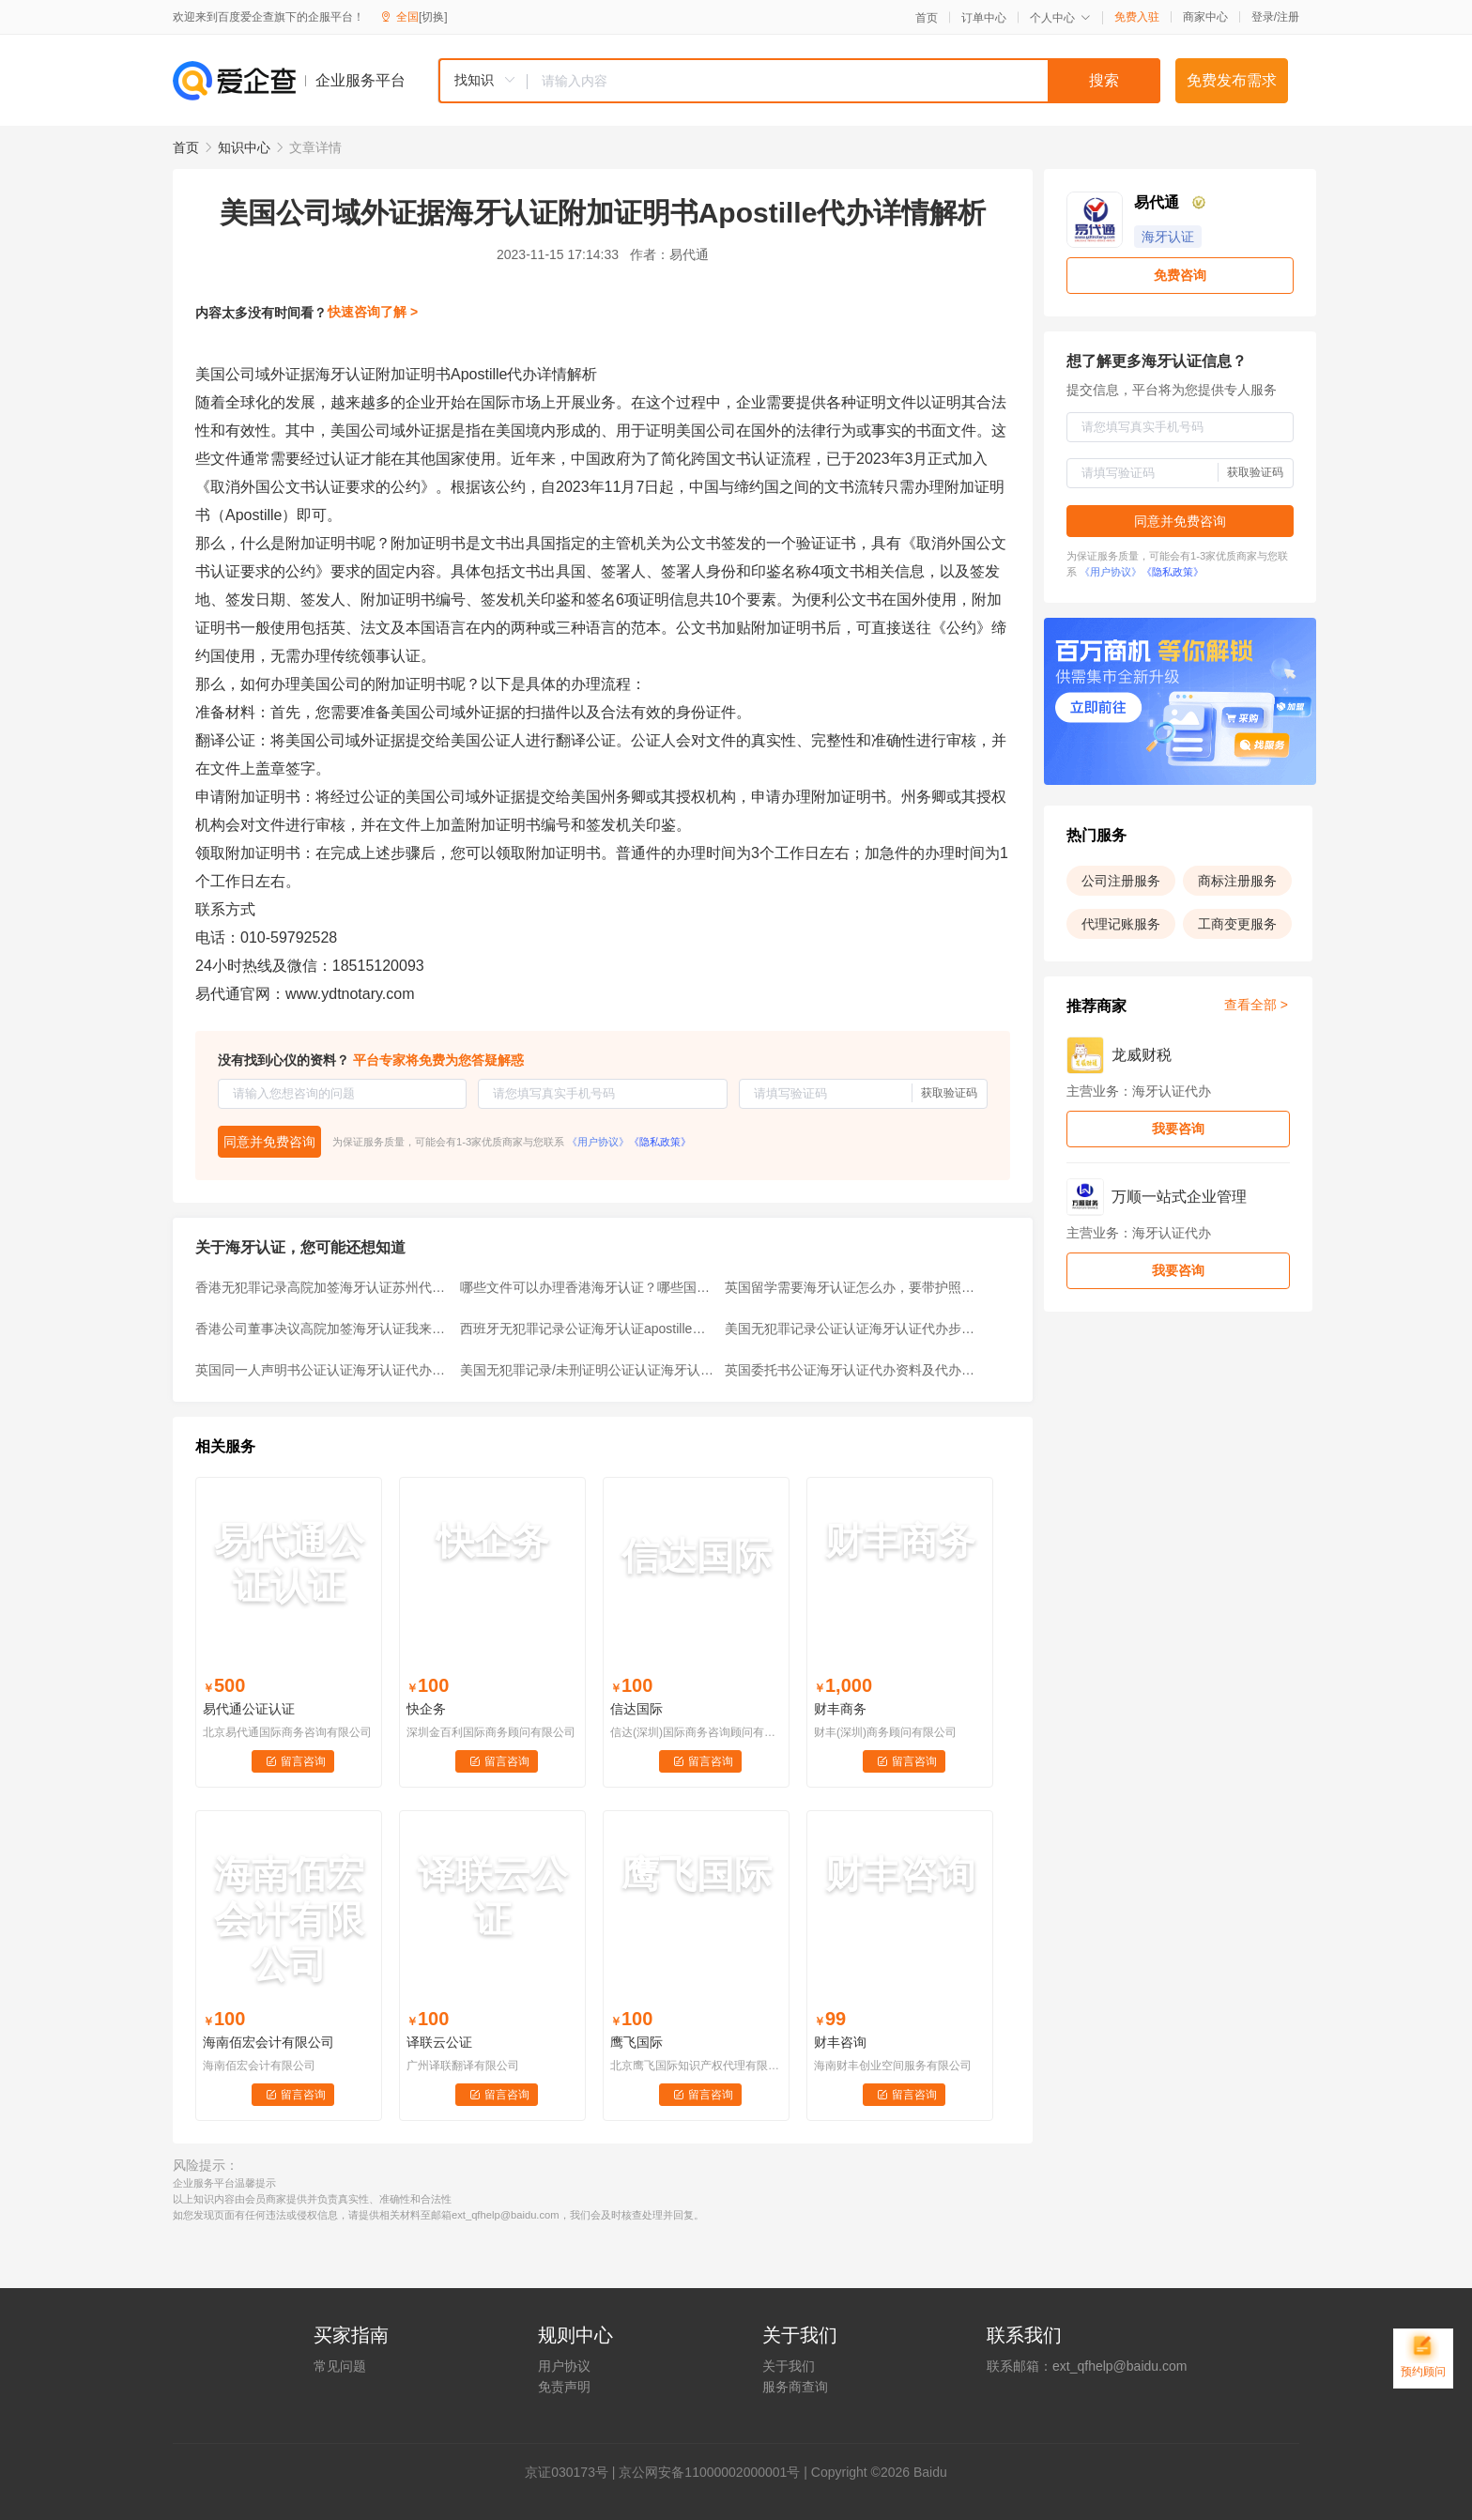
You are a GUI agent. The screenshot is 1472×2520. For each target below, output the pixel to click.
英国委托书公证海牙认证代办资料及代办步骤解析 (851, 1369)
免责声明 (564, 2386)
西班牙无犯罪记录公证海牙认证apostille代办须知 (586, 1328)
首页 (926, 17)
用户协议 (564, 2366)
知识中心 (244, 147)
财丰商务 (840, 1708)
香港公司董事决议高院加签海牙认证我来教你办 (322, 1328)
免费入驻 (1136, 17)
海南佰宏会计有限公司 (268, 2042)
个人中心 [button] (1060, 17)
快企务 (426, 1708)
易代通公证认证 (249, 1708)
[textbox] (844, 80)
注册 (1288, 16)
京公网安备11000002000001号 (709, 2472)
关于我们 (788, 2366)
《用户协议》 (598, 1141)
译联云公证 (439, 2042)
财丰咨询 (840, 2042)
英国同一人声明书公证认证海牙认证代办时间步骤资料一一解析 (322, 1369)
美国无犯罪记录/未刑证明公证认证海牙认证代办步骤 (586, 1369)
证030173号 (573, 2472)
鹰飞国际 (636, 2042)
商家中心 (1205, 17)
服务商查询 (795, 2386)
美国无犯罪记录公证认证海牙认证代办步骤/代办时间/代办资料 (851, 1328)
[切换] (433, 16)
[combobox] (798, 80)
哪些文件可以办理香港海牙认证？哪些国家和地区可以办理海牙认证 (586, 1287)
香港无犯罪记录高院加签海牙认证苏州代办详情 (322, 1287)
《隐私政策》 (660, 1141)
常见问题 (340, 2366)
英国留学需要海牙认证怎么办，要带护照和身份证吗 (851, 1287)
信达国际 (636, 1708)
